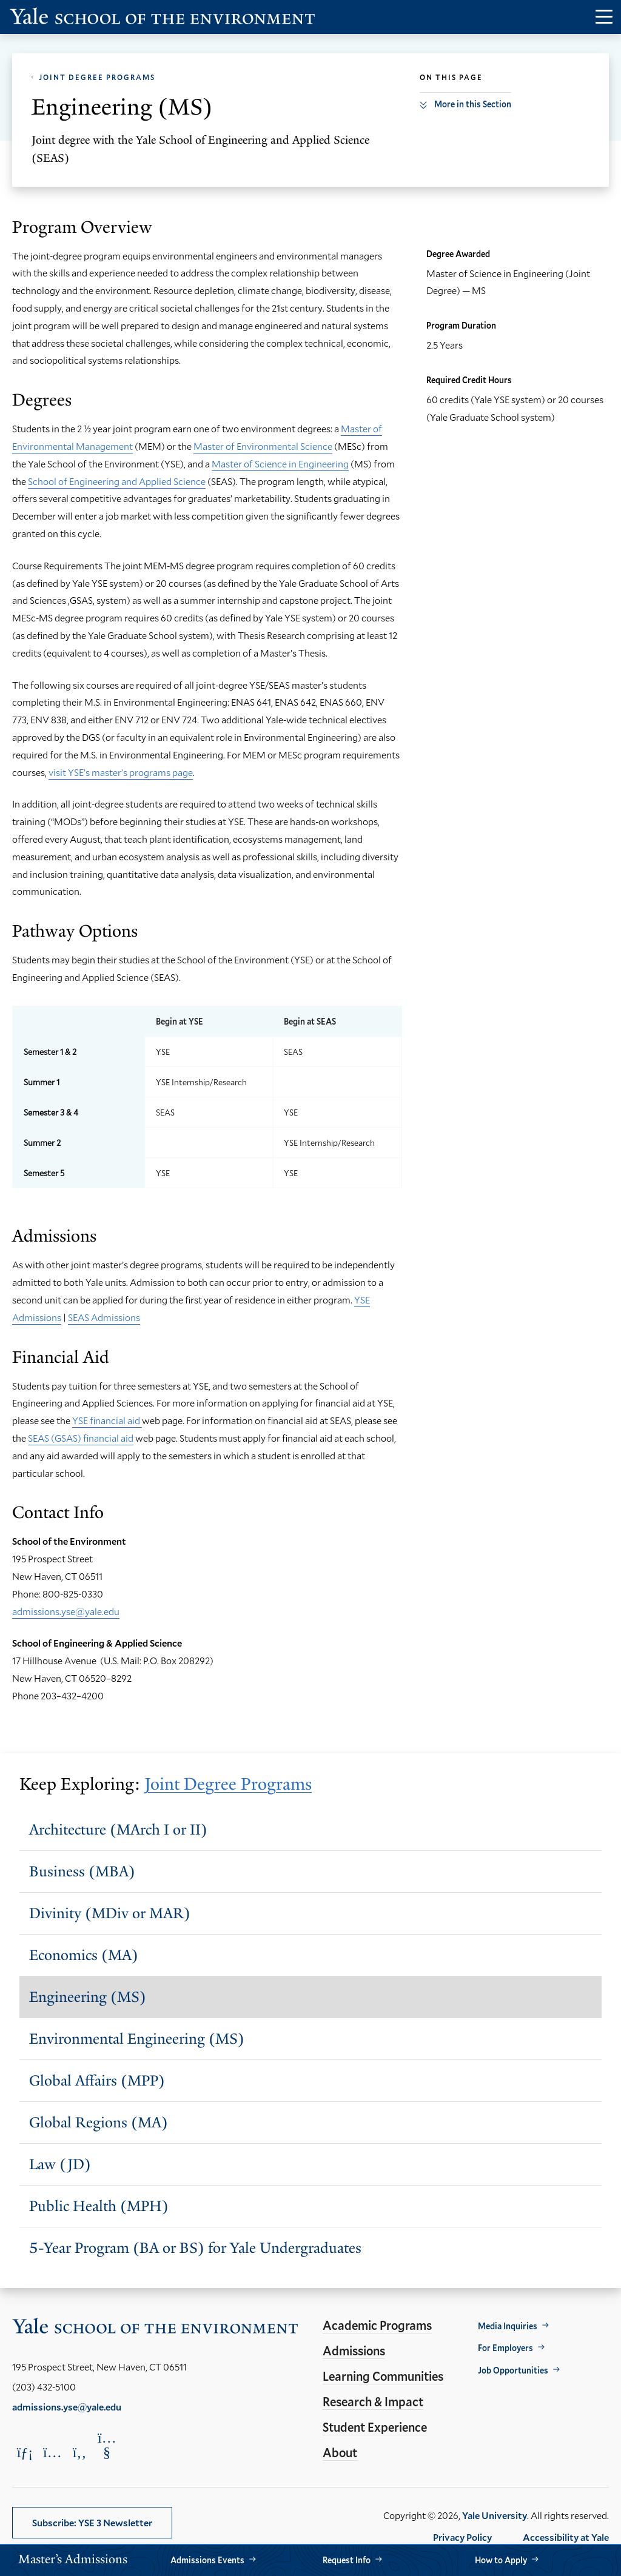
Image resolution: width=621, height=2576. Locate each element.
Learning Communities (383, 2376)
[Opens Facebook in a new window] (79, 2452)
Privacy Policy (462, 2537)
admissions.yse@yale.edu (65, 1611)
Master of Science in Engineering (280, 463)
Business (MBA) (82, 1871)
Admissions (354, 2350)
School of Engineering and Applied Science (117, 481)
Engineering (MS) (87, 1996)
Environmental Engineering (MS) (136, 2038)
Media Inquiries (507, 2326)
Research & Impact (373, 2401)
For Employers (505, 2348)
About (340, 2452)
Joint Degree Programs (97, 77)
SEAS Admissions (104, 1317)
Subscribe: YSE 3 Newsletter (92, 2522)
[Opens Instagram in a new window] (52, 2452)
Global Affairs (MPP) (97, 2080)
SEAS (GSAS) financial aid (80, 1437)
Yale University (494, 2515)
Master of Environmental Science (262, 446)
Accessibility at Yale (566, 2537)
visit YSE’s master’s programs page (121, 772)
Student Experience (375, 2427)
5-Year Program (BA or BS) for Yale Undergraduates (195, 2247)
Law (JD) (60, 2164)
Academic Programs (377, 2325)
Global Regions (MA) (98, 2122)
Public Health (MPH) (99, 2205)
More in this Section (472, 104)
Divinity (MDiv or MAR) (109, 1913)
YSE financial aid (107, 1420)
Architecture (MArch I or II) (118, 1829)
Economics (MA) (83, 1954)
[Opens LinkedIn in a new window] (25, 2452)
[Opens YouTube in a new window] (107, 2445)
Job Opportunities (513, 2370)
